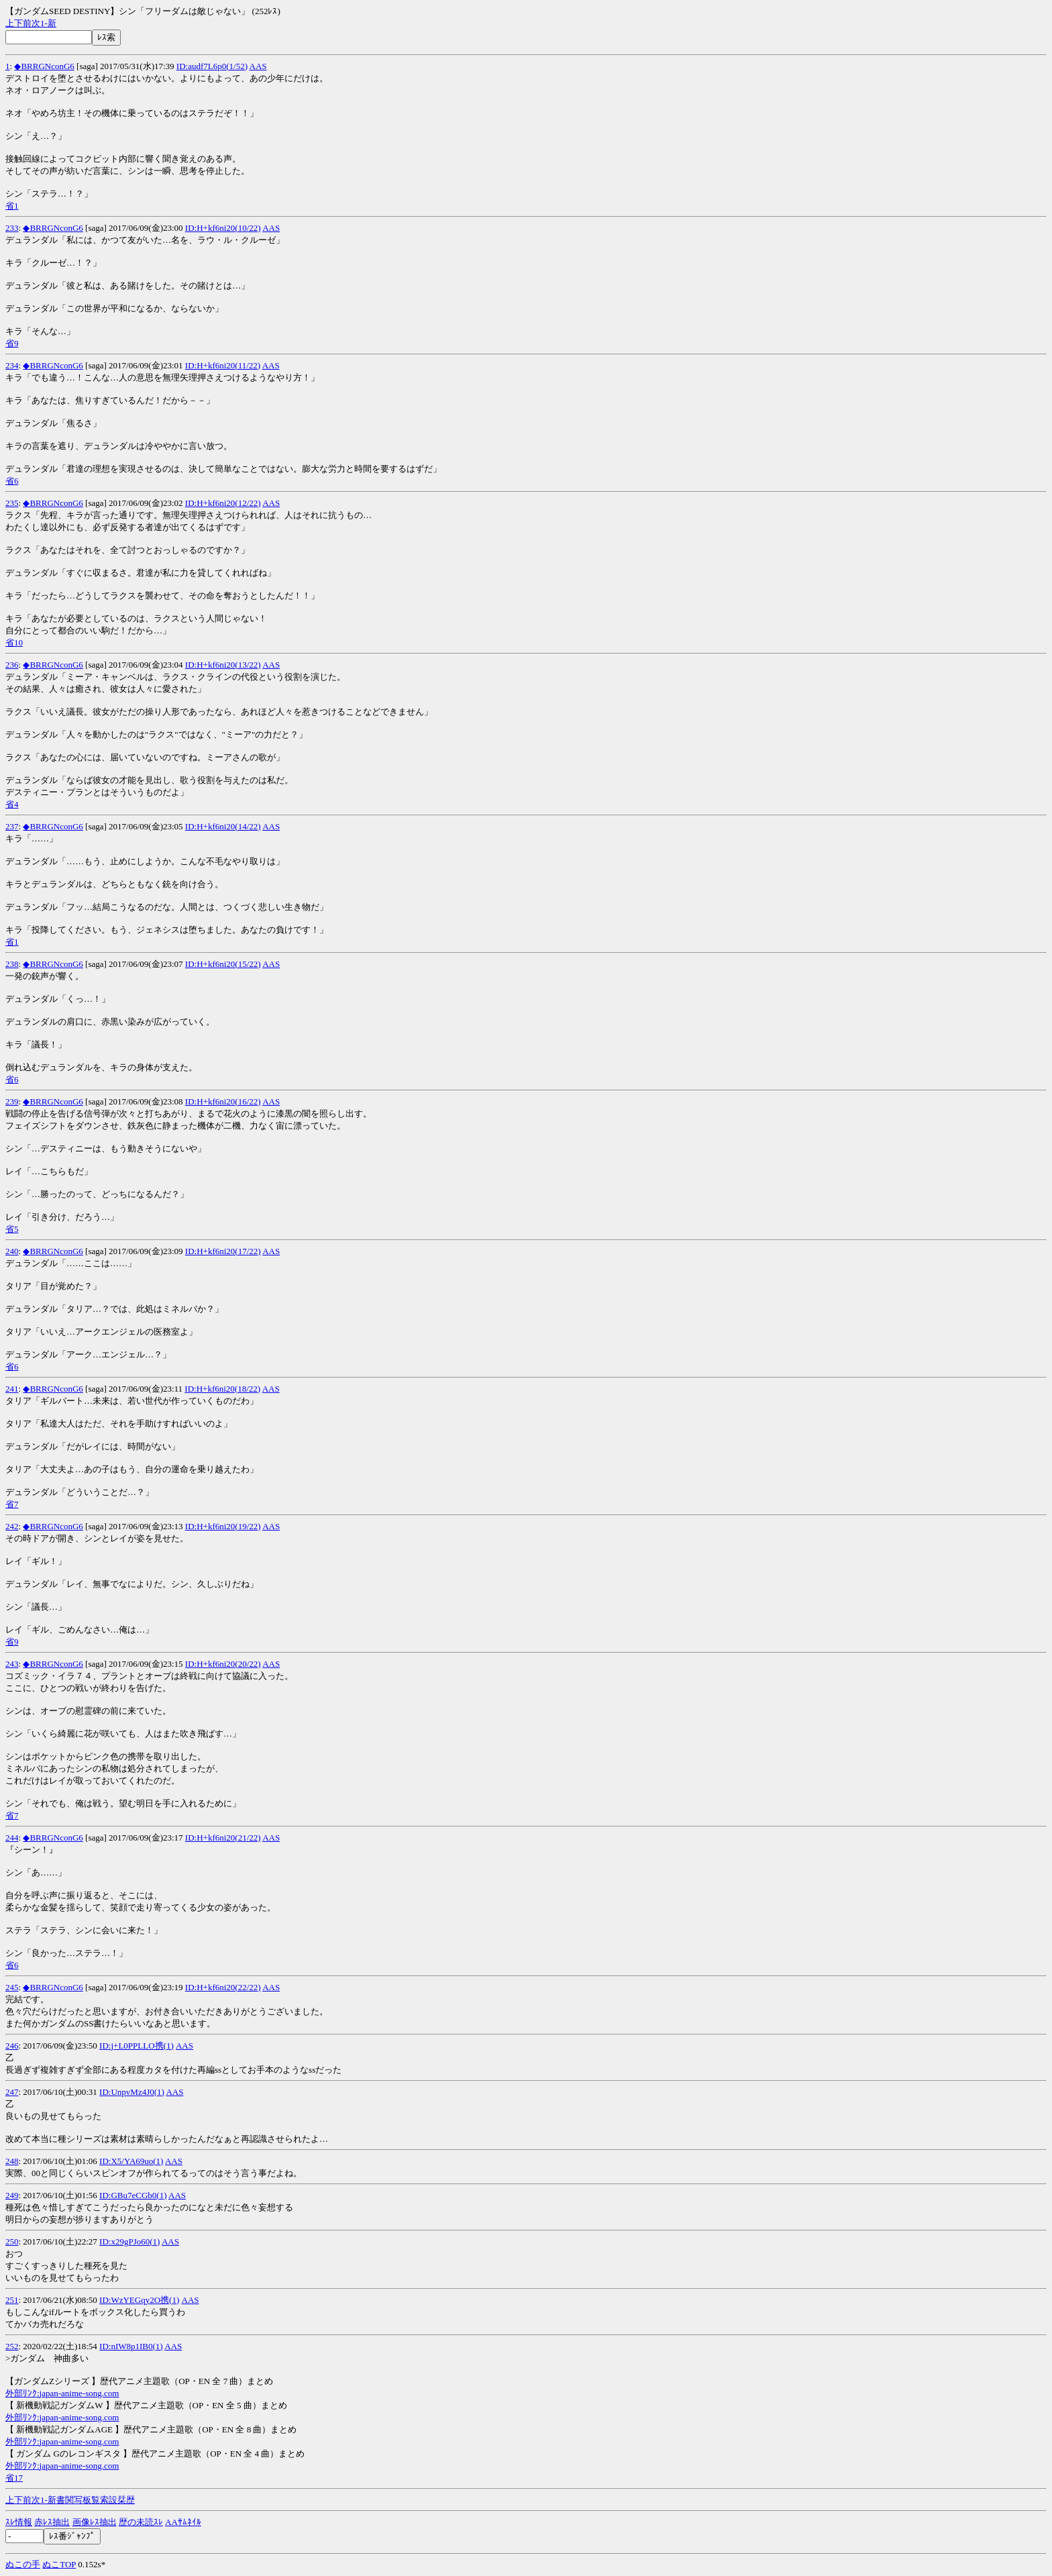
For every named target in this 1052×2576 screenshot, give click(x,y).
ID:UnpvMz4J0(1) (131, 2092)
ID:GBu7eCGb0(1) (132, 2195)
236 (12, 665)
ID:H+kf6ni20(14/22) (223, 826)
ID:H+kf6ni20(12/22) (223, 503)
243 (12, 1664)
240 (12, 1251)
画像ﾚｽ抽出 (94, 2522)
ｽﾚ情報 (18, 2522)
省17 (14, 2478)
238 (12, 964)
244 (12, 1838)
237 (12, 826)
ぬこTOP (59, 2564)
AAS (258, 66)
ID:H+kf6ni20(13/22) (223, 665)
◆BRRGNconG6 (44, 66)
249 (12, 2195)
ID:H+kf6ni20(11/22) (222, 365)
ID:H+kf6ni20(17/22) (223, 1251)
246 (12, 2046)
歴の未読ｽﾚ (141, 2522)
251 (12, 2300)
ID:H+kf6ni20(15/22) (223, 964)
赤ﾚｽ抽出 (52, 2522)
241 (12, 1389)
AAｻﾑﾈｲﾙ (183, 2522)
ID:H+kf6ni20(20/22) (223, 1664)
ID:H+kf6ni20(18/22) (222, 1389)
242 (12, 1526)
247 (12, 2092)
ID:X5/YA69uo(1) (131, 2161)
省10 (14, 642)
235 (12, 503)
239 (12, 1101)
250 (12, 2241)
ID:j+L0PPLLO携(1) (136, 2046)
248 (12, 2161)
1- (44, 23)
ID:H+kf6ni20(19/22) (223, 1526)
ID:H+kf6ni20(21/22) (223, 1838)
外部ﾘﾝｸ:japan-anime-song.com (62, 2393)
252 (12, 2346)
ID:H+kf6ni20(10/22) (223, 228)
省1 (12, 206)
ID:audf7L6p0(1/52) (212, 66)
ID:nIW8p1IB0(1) (131, 2346)
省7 (12, 1504)
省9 (12, 343)
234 (12, 365)
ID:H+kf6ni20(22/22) (223, 1987)
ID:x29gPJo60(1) (129, 2241)
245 (12, 1987)
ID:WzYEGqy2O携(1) (139, 2300)
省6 (12, 481)
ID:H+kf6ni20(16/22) (223, 1101)
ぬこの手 (22, 2564)
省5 (12, 1229)
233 (12, 228)
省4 (12, 804)
